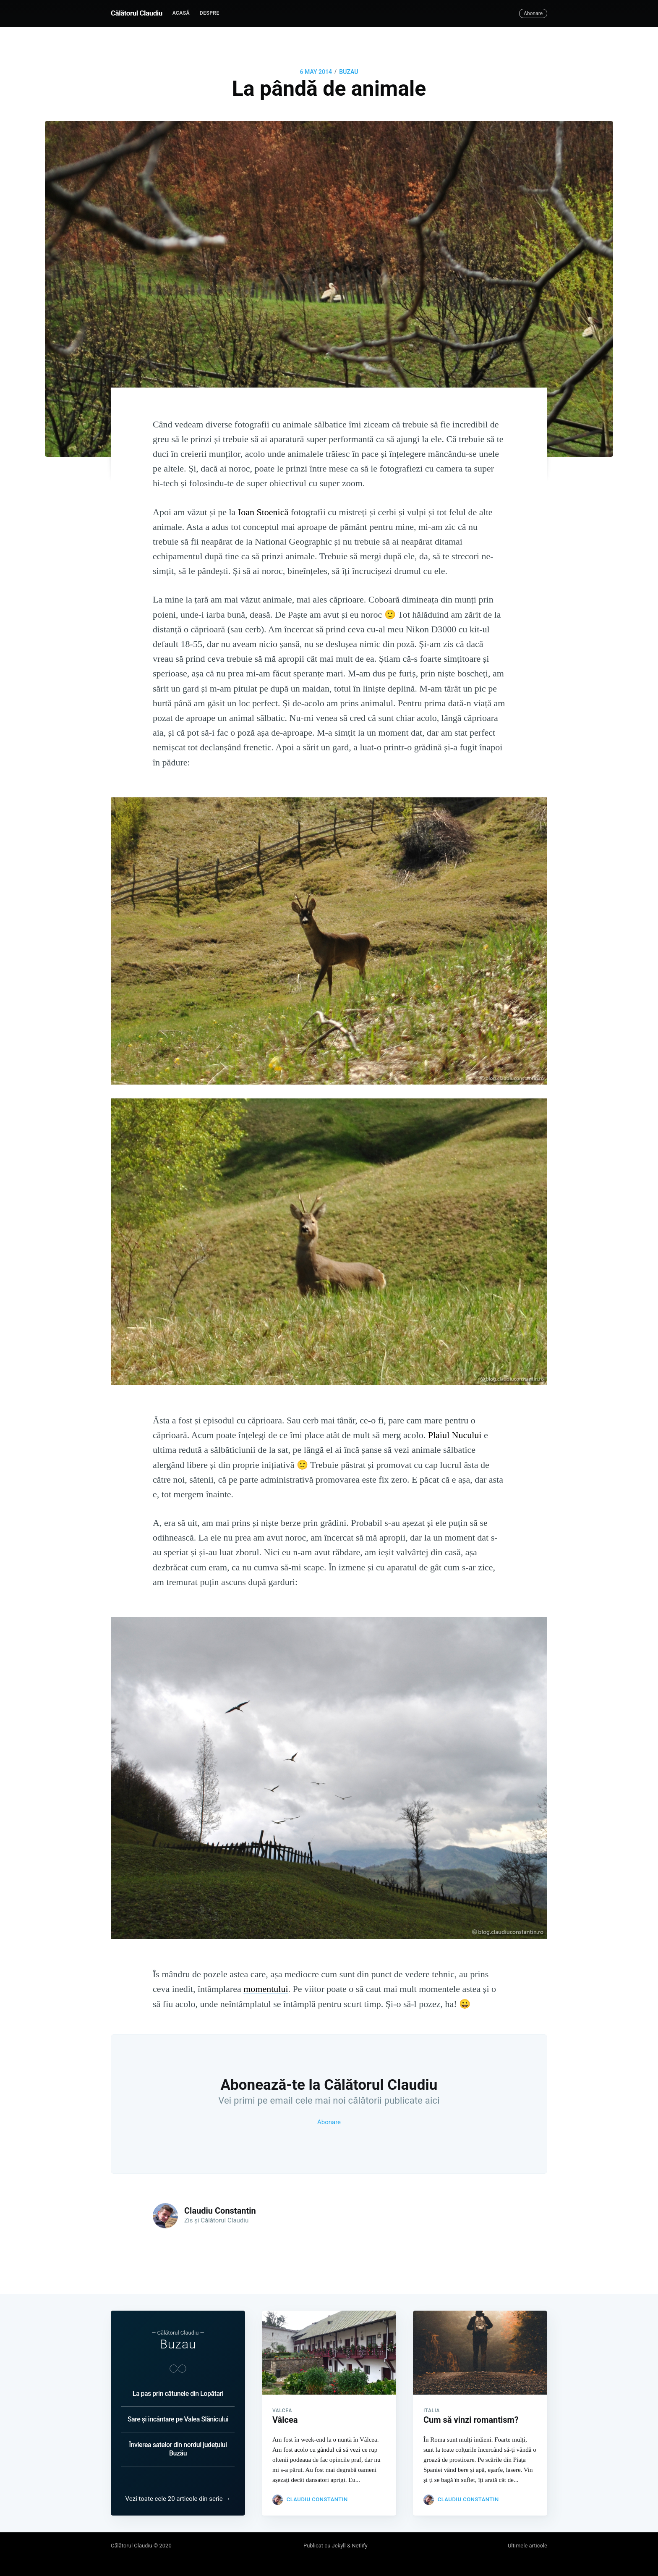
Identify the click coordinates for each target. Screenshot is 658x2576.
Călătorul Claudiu (136, 13)
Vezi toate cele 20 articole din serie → (178, 2499)
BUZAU (348, 71)
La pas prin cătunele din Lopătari (178, 2394)
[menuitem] (181, 13)
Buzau (177, 2344)
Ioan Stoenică (263, 512)
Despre (209, 13)
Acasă (181, 13)
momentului (265, 1989)
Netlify (359, 2545)
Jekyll (339, 2545)
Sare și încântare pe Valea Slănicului (178, 2419)
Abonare (533, 13)
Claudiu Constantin (220, 2211)
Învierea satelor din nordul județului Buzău (178, 2449)
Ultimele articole (527, 2545)
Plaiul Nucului (455, 1435)
